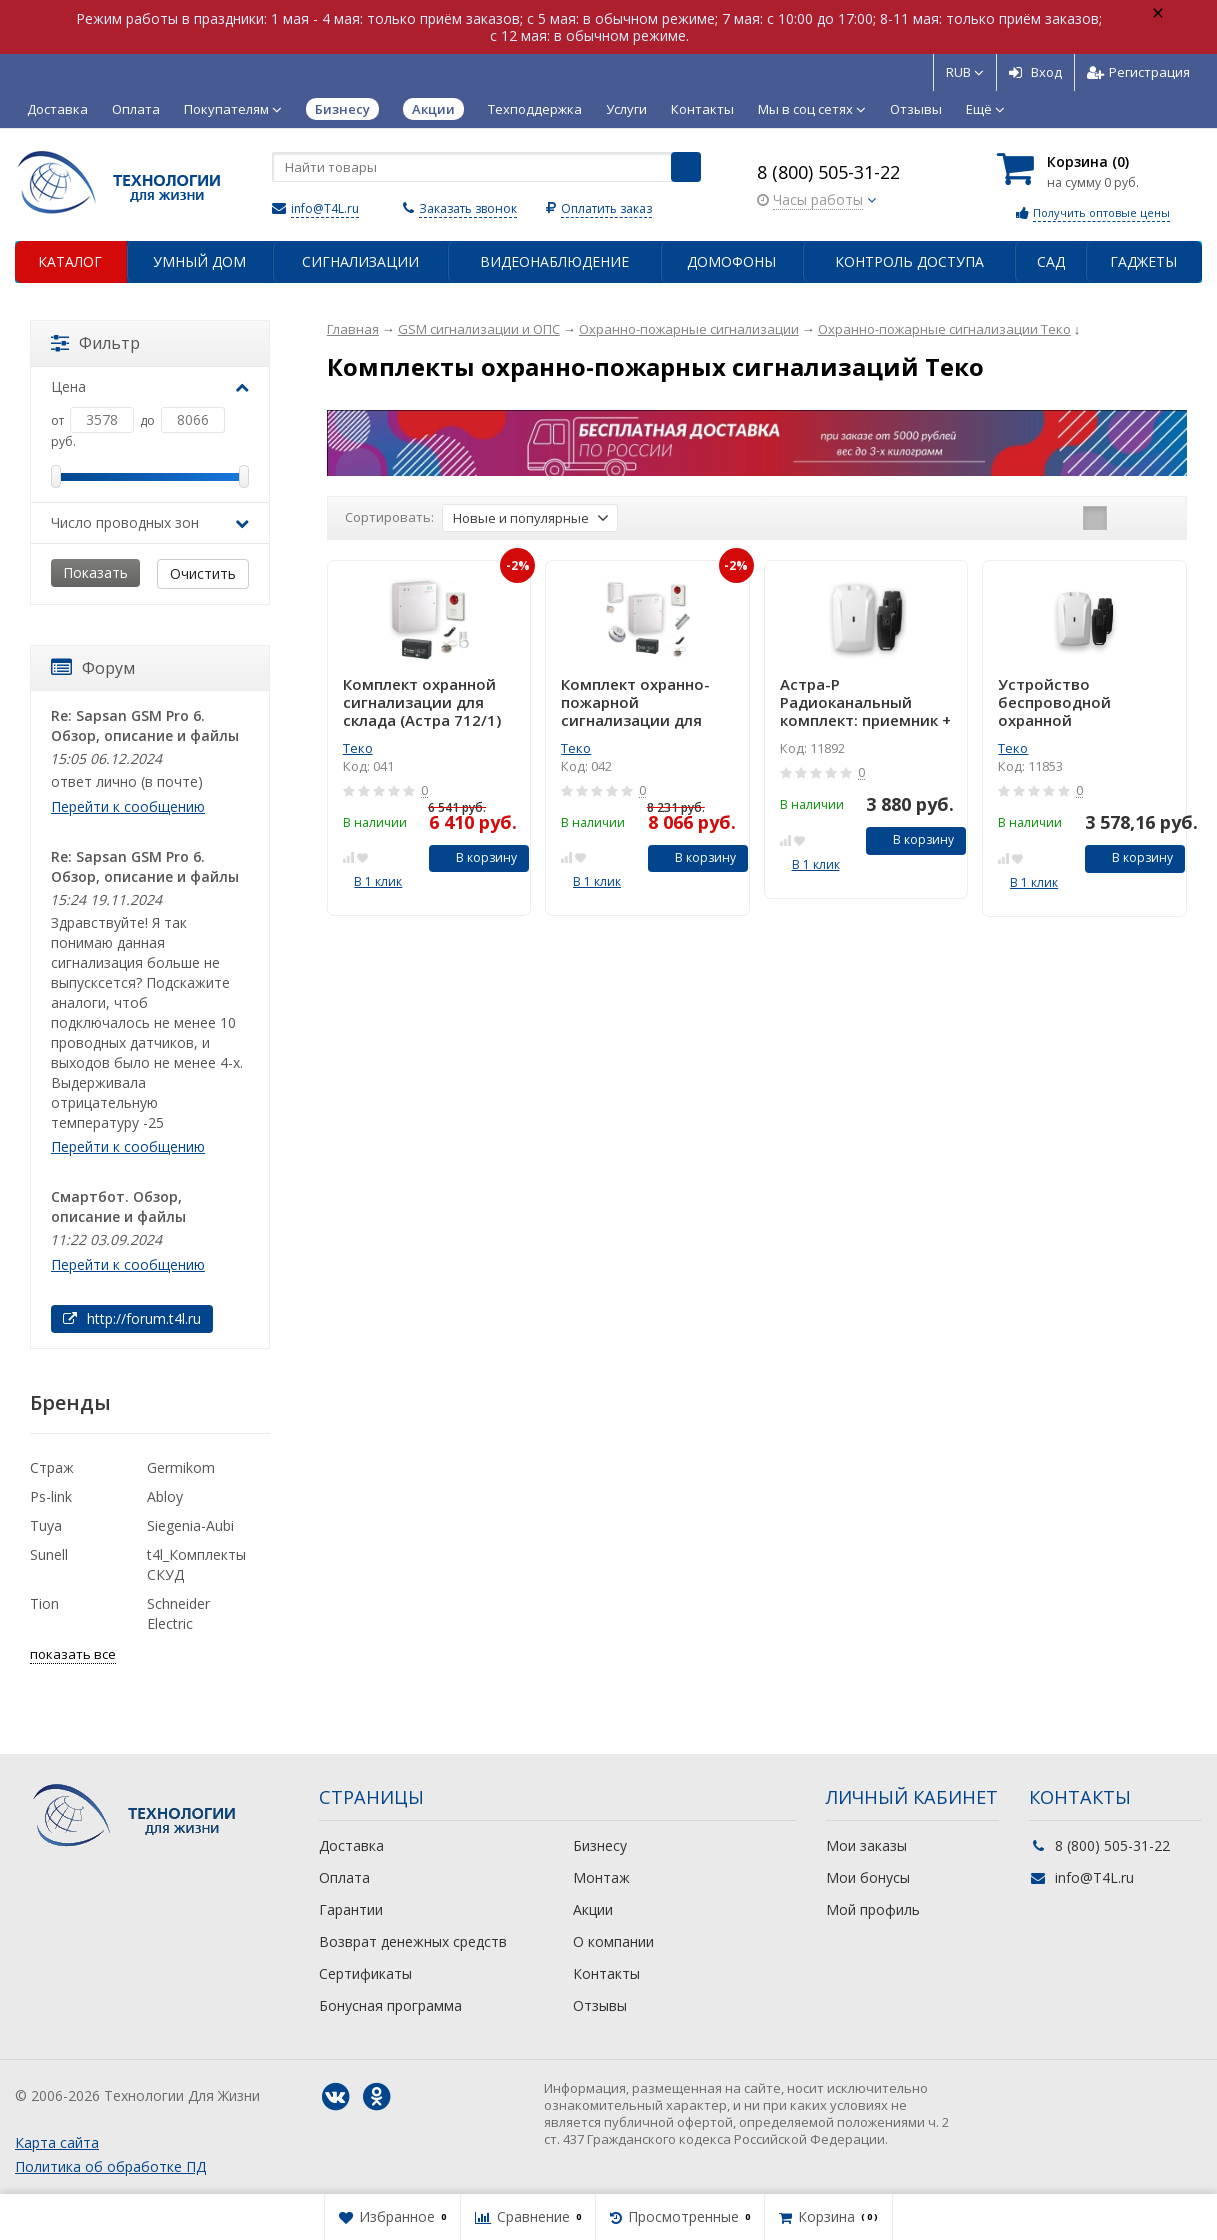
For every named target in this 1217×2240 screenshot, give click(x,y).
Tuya (46, 1525)
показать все (73, 1654)
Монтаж (601, 1877)
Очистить (203, 573)
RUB (965, 72)
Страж (52, 1467)
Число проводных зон (150, 522)
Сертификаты (365, 1973)
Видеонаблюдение (554, 261)
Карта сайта (57, 2142)
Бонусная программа (390, 2005)
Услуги (626, 109)
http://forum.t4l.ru (132, 1318)
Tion (44, 1603)
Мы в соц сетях (812, 109)
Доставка (57, 109)
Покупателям (233, 109)
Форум (93, 668)
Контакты (702, 109)
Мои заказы (866, 1845)
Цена (150, 386)
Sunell (49, 1554)
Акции (593, 1909)
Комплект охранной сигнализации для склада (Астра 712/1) (422, 702)
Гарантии (351, 1909)
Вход (1035, 72)
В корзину (475, 857)
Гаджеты (1143, 261)
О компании (613, 1941)
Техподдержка (535, 109)
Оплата (136, 109)
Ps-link (51, 1496)
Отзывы (916, 109)
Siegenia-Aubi (190, 1525)
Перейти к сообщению (128, 806)
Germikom (181, 1467)
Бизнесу (600, 1845)
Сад (1051, 261)
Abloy (165, 1496)
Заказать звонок (468, 208)
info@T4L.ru (325, 208)
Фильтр (95, 343)
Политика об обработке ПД (110, 2166)
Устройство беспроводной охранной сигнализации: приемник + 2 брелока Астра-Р (1083, 702)
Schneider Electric (178, 1613)
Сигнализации (360, 261)
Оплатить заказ (606, 208)
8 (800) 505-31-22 (828, 172)
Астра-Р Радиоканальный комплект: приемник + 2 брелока (865, 702)
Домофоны (731, 261)
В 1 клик (378, 881)
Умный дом (199, 261)
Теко (358, 748)
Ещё (985, 109)
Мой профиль (873, 1909)
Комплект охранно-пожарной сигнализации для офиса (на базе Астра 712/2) (643, 702)
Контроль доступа (909, 261)
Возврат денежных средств (413, 1941)
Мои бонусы (868, 1877)
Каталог (70, 261)
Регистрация (1138, 72)
